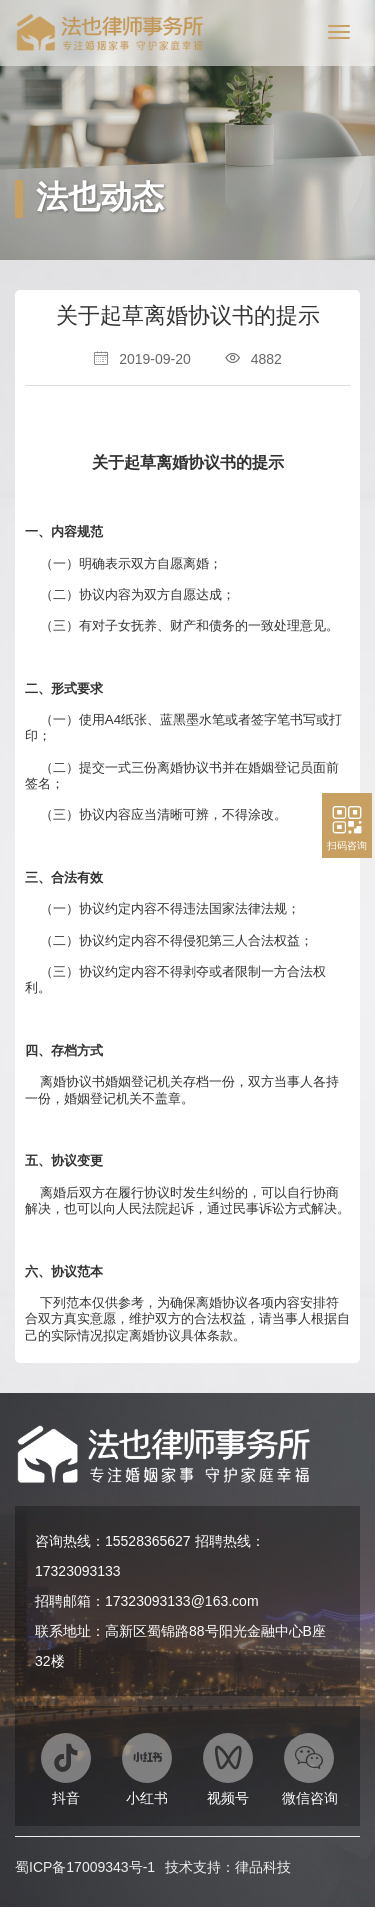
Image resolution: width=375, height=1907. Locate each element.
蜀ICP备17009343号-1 (85, 1867)
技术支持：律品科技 (228, 1867)
